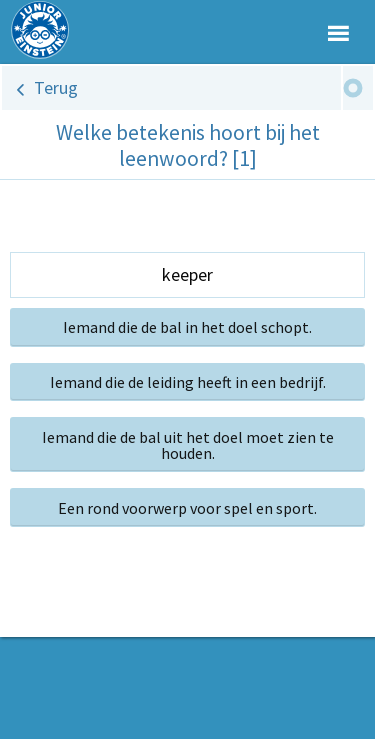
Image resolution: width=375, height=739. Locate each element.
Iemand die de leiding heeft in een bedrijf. (188, 382)
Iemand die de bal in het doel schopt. (187, 327)
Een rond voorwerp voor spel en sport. (187, 508)
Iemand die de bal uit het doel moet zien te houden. (188, 445)
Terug (56, 87)
